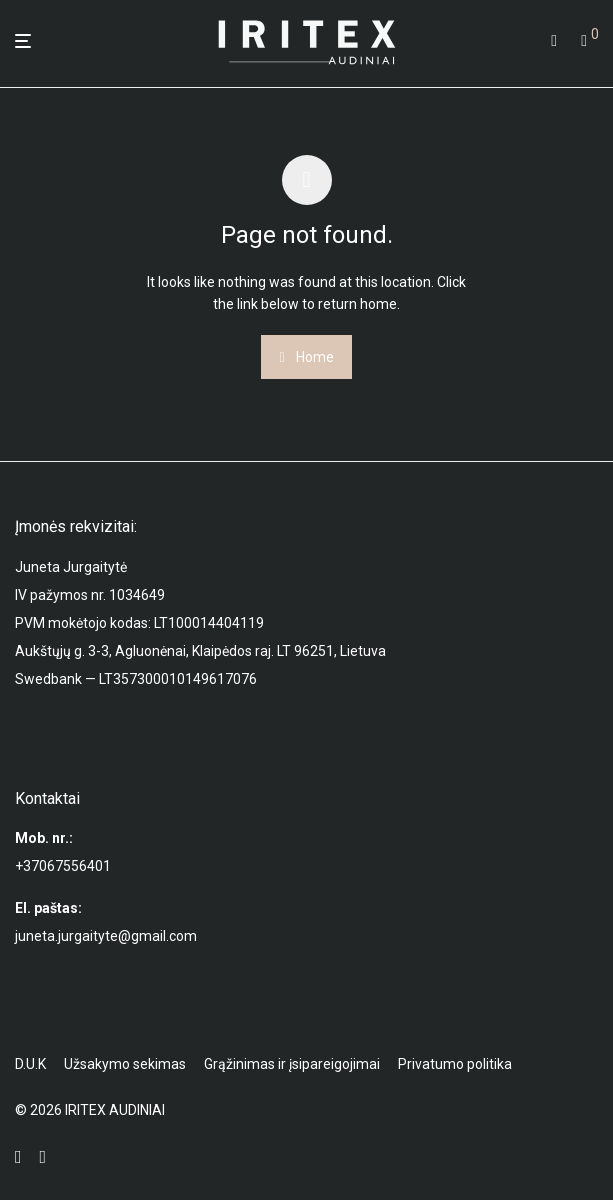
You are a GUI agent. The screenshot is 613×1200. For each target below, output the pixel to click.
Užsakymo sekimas (125, 1064)
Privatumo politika (455, 1064)
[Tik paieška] (554, 41)
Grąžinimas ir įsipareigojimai (292, 1064)
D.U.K (30, 1064)
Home (306, 357)
